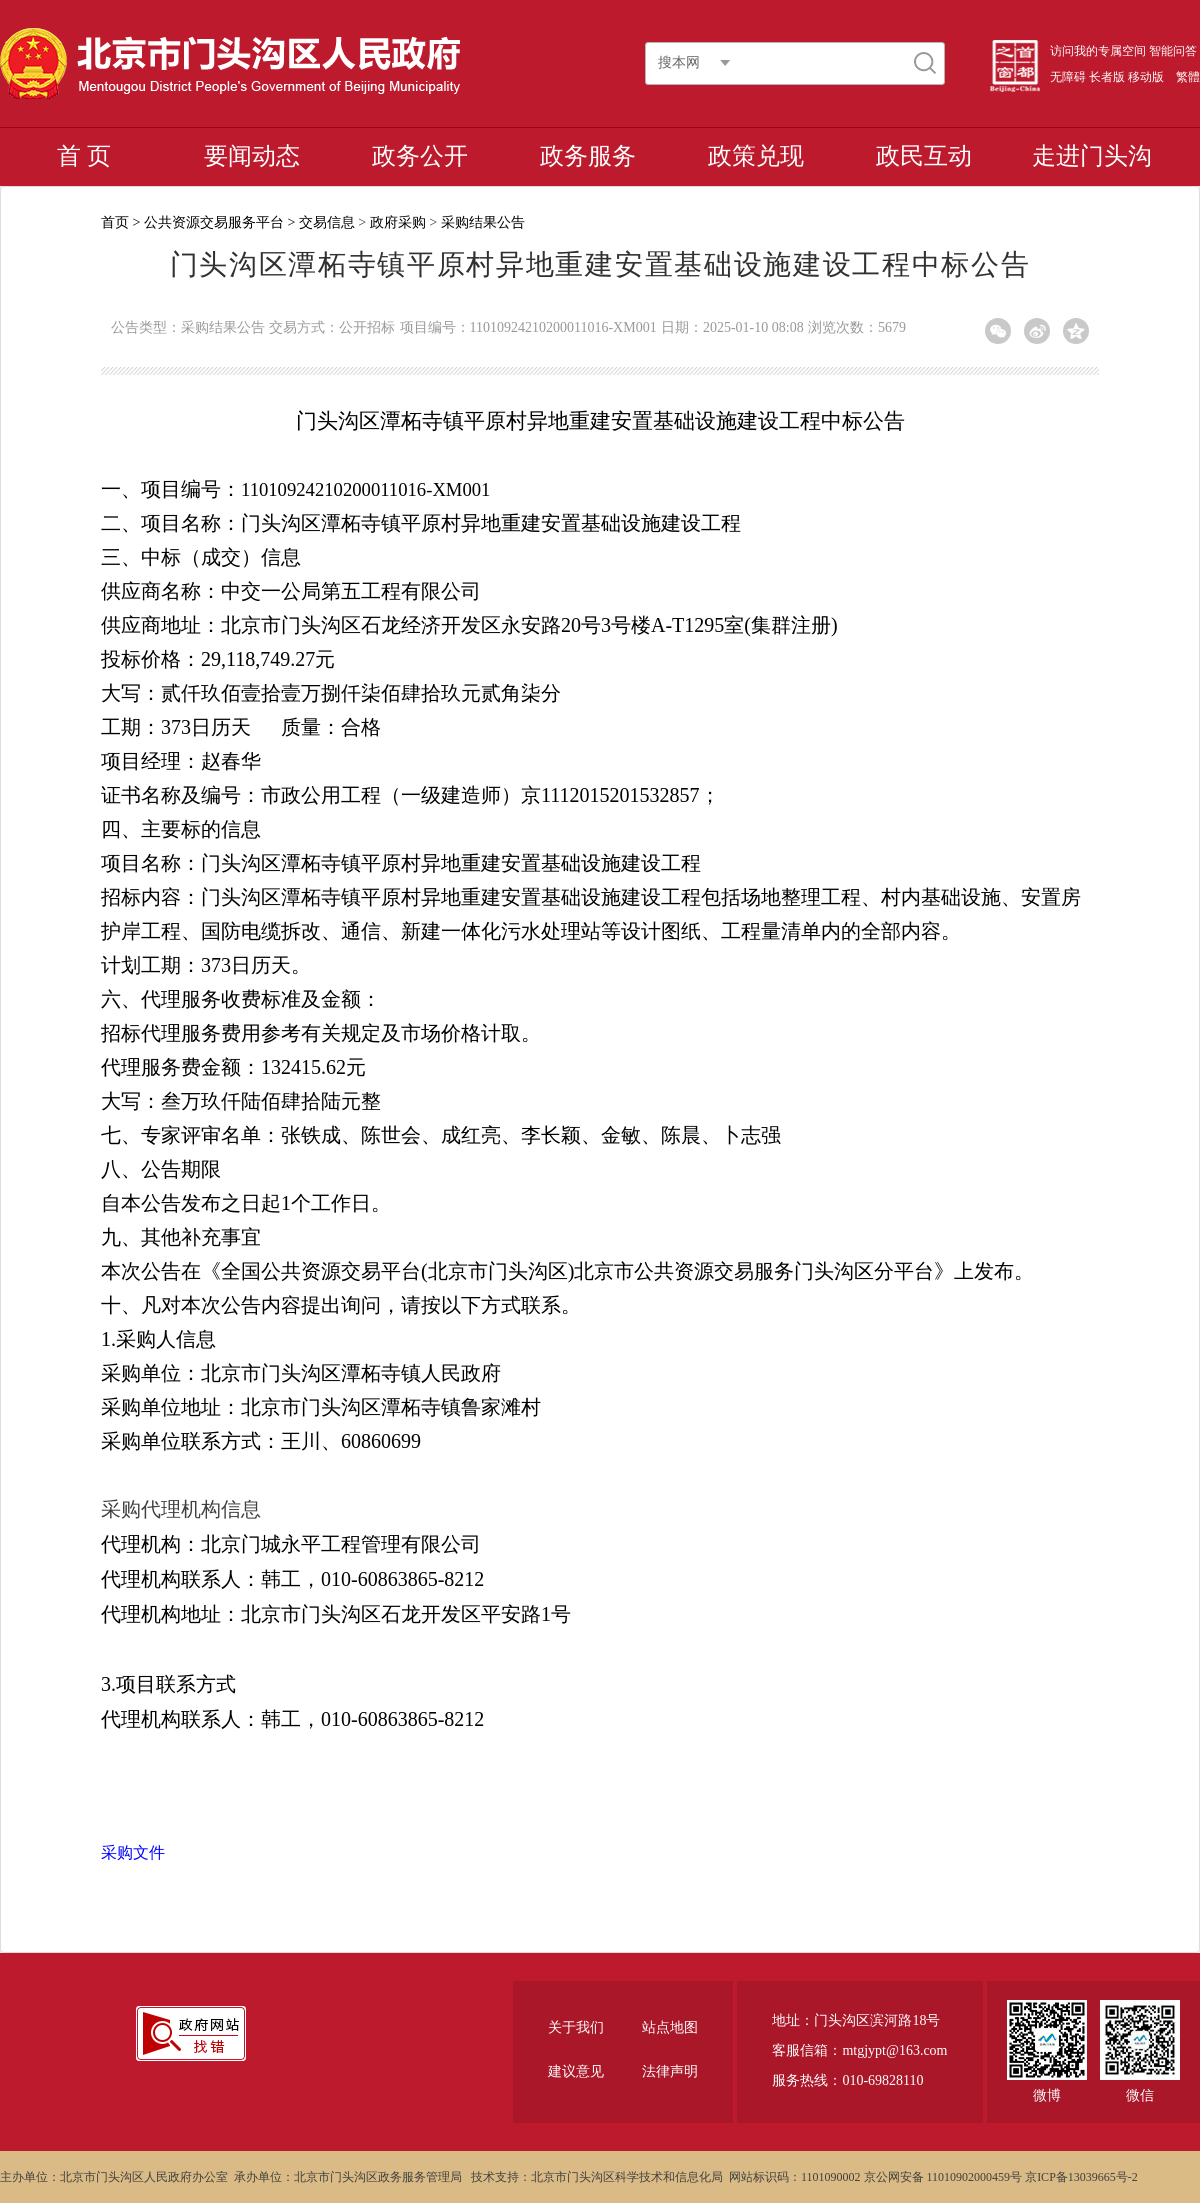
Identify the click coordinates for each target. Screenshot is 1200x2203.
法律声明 (670, 2071)
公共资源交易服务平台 (214, 222)
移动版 (1146, 77)
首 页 (84, 156)
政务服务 (588, 156)
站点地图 (670, 2027)
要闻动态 (252, 156)
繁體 (1188, 77)
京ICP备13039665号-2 (1081, 2177)
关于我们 (576, 2027)
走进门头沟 (1092, 156)
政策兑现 (756, 156)
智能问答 (1173, 51)
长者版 (1107, 77)
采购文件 (133, 1852)
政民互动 (924, 156)
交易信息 (327, 222)
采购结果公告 (483, 222)
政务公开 (420, 156)
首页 (115, 222)
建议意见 (576, 2071)
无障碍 (1068, 77)
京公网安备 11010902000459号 (943, 2177)
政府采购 (398, 222)
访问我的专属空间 (1098, 51)
